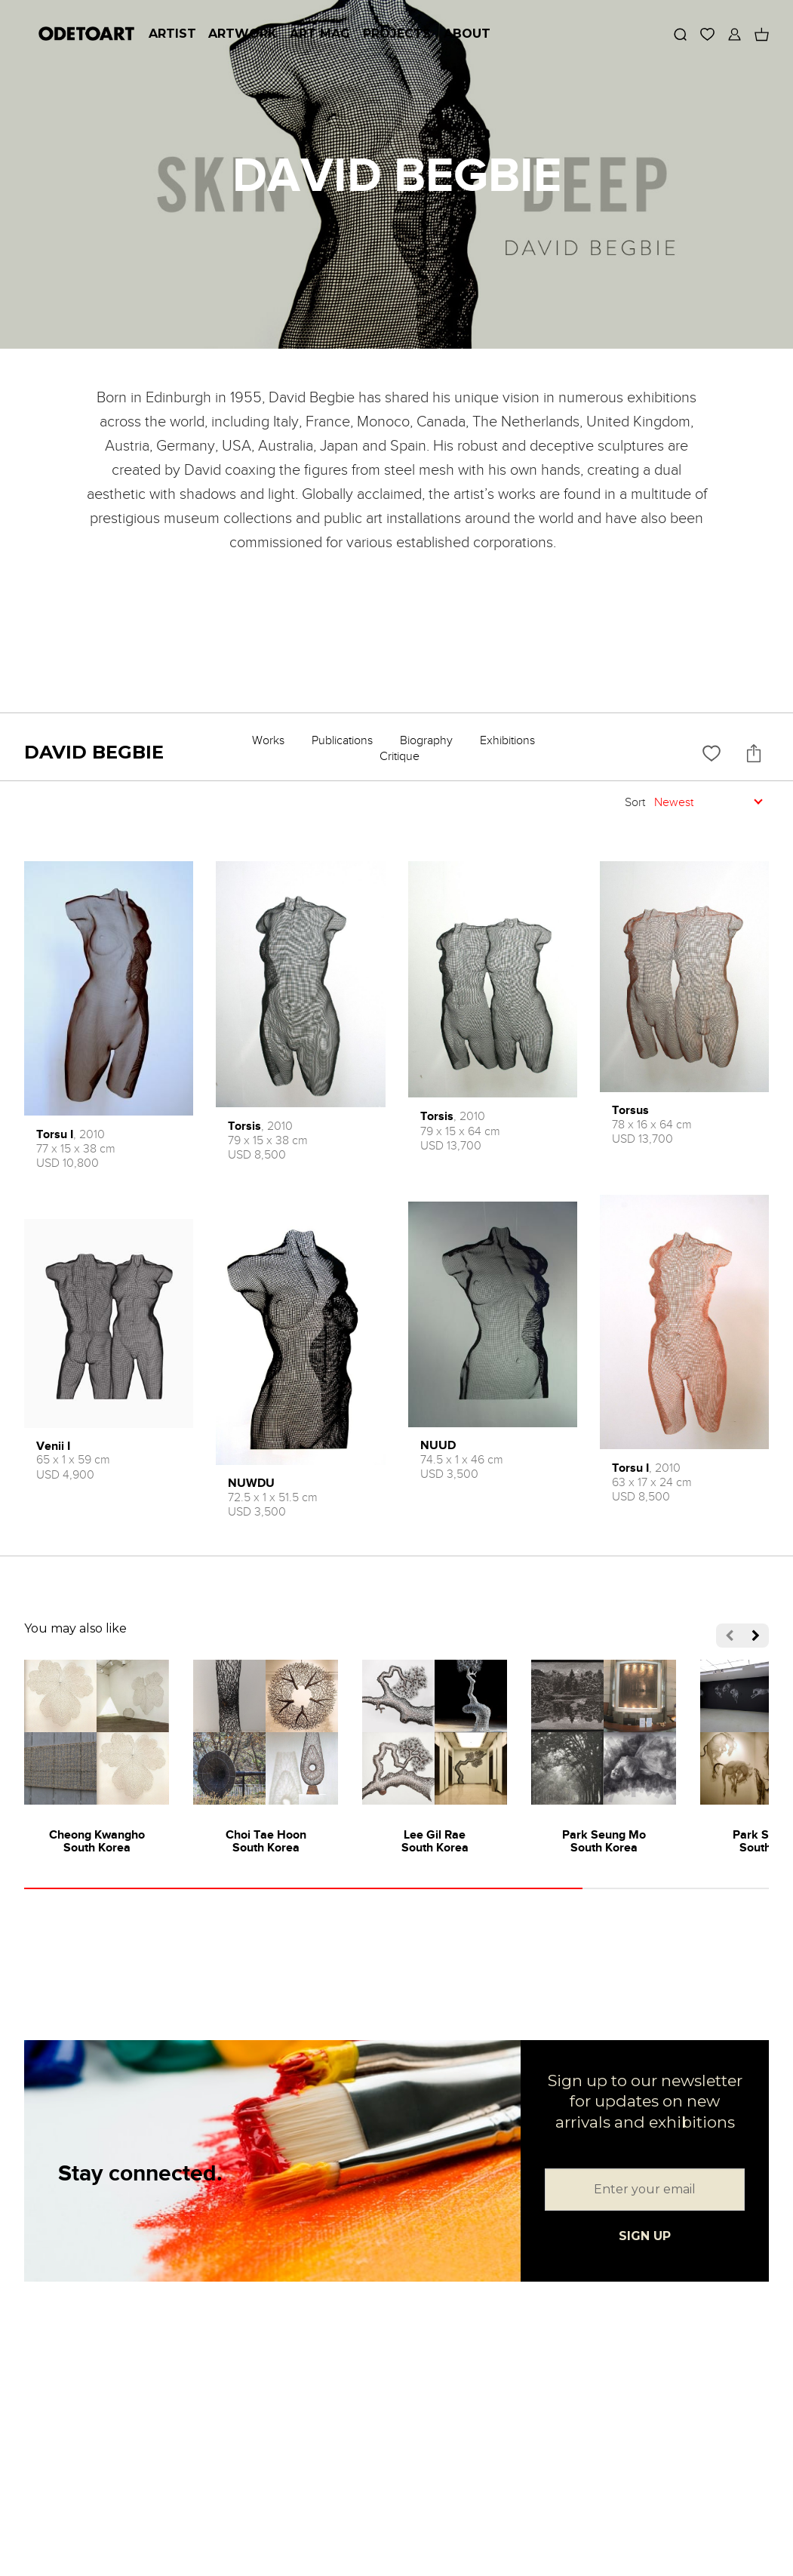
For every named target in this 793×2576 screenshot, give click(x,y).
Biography (426, 740)
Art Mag (320, 33)
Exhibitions (507, 740)
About (467, 33)
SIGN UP (645, 2236)
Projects (397, 33)
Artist (172, 33)
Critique (400, 756)
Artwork (242, 33)
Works (268, 740)
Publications (342, 740)
